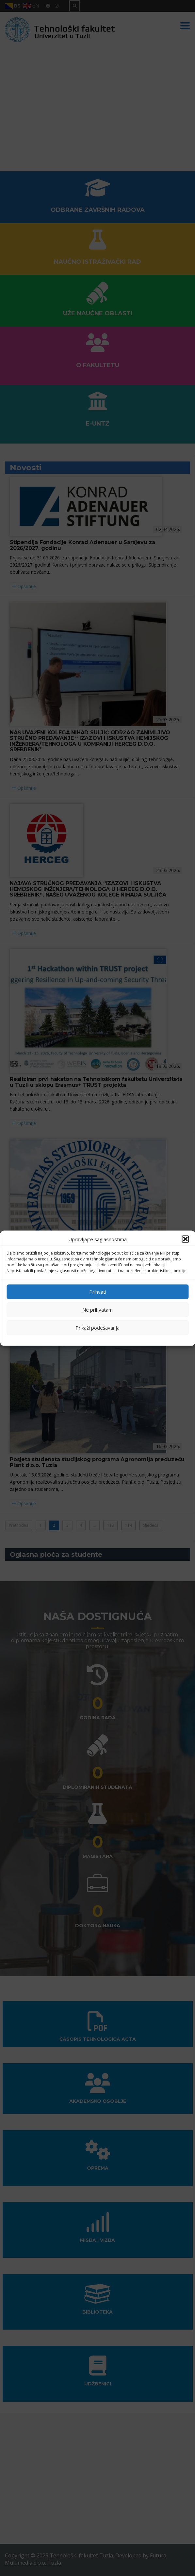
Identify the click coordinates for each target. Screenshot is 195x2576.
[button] (185, 1239)
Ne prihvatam (97, 1309)
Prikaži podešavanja (97, 1327)
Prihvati (97, 1291)
